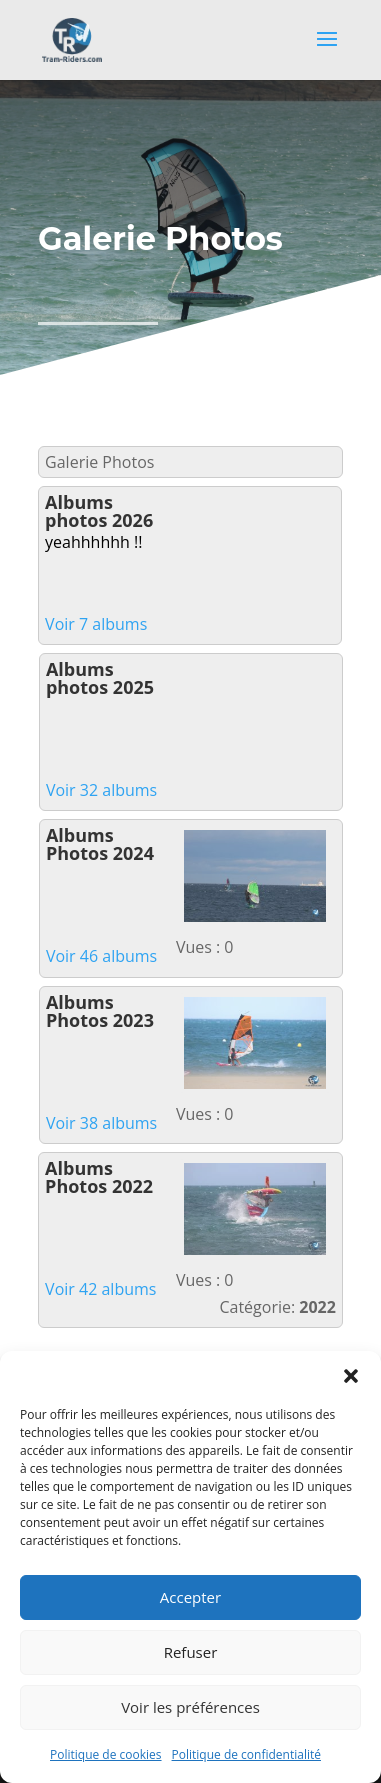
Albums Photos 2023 (100, 1011)
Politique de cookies (106, 1754)
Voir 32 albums (101, 790)
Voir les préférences (190, 1707)
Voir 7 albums (96, 624)
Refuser (191, 1652)
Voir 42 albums (100, 1289)
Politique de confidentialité (246, 1754)
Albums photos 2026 (99, 511)
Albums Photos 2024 (100, 844)
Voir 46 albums (101, 956)
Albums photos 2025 (100, 678)
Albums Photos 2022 (99, 1177)
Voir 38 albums (101, 1123)
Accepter (190, 1597)
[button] (351, 1376)
